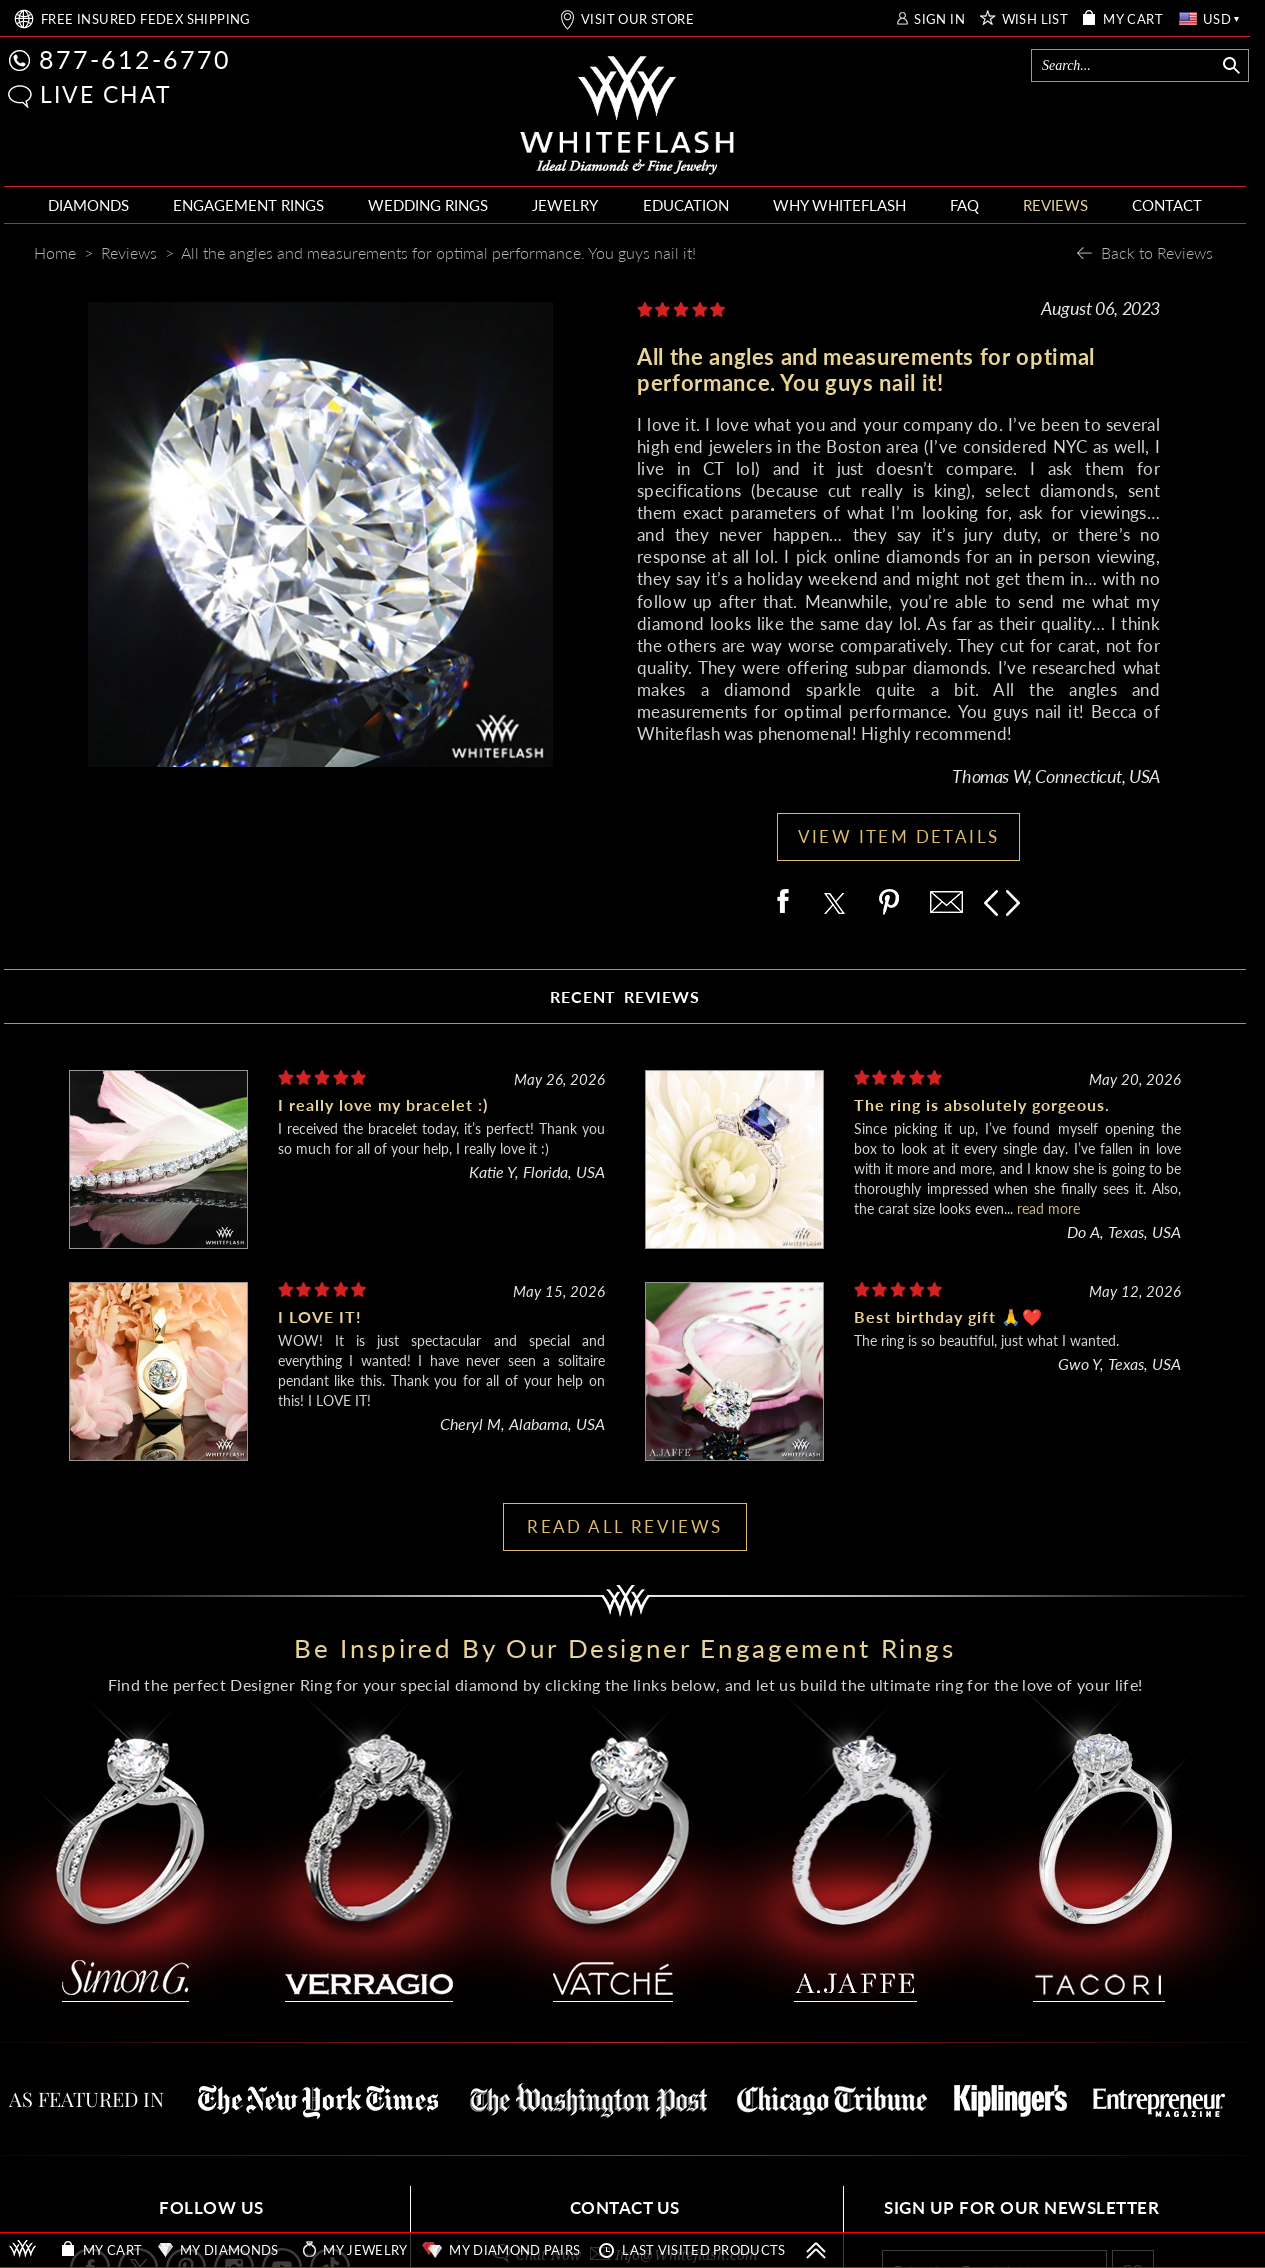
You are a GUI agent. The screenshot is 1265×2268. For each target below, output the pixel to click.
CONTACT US (625, 2207)
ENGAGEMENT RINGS (248, 205)
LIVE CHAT (106, 94)
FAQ (964, 205)
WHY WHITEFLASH (839, 205)
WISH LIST (1035, 19)
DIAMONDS (88, 205)
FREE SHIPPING (146, 19)
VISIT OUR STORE (637, 19)
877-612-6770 (135, 59)
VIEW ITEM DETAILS (899, 836)
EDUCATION (686, 205)
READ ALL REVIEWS (624, 1526)
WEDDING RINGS (428, 205)
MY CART (1133, 19)
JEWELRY (565, 205)
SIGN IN (939, 19)
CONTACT (1167, 205)
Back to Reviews (1157, 252)
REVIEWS (1055, 205)
